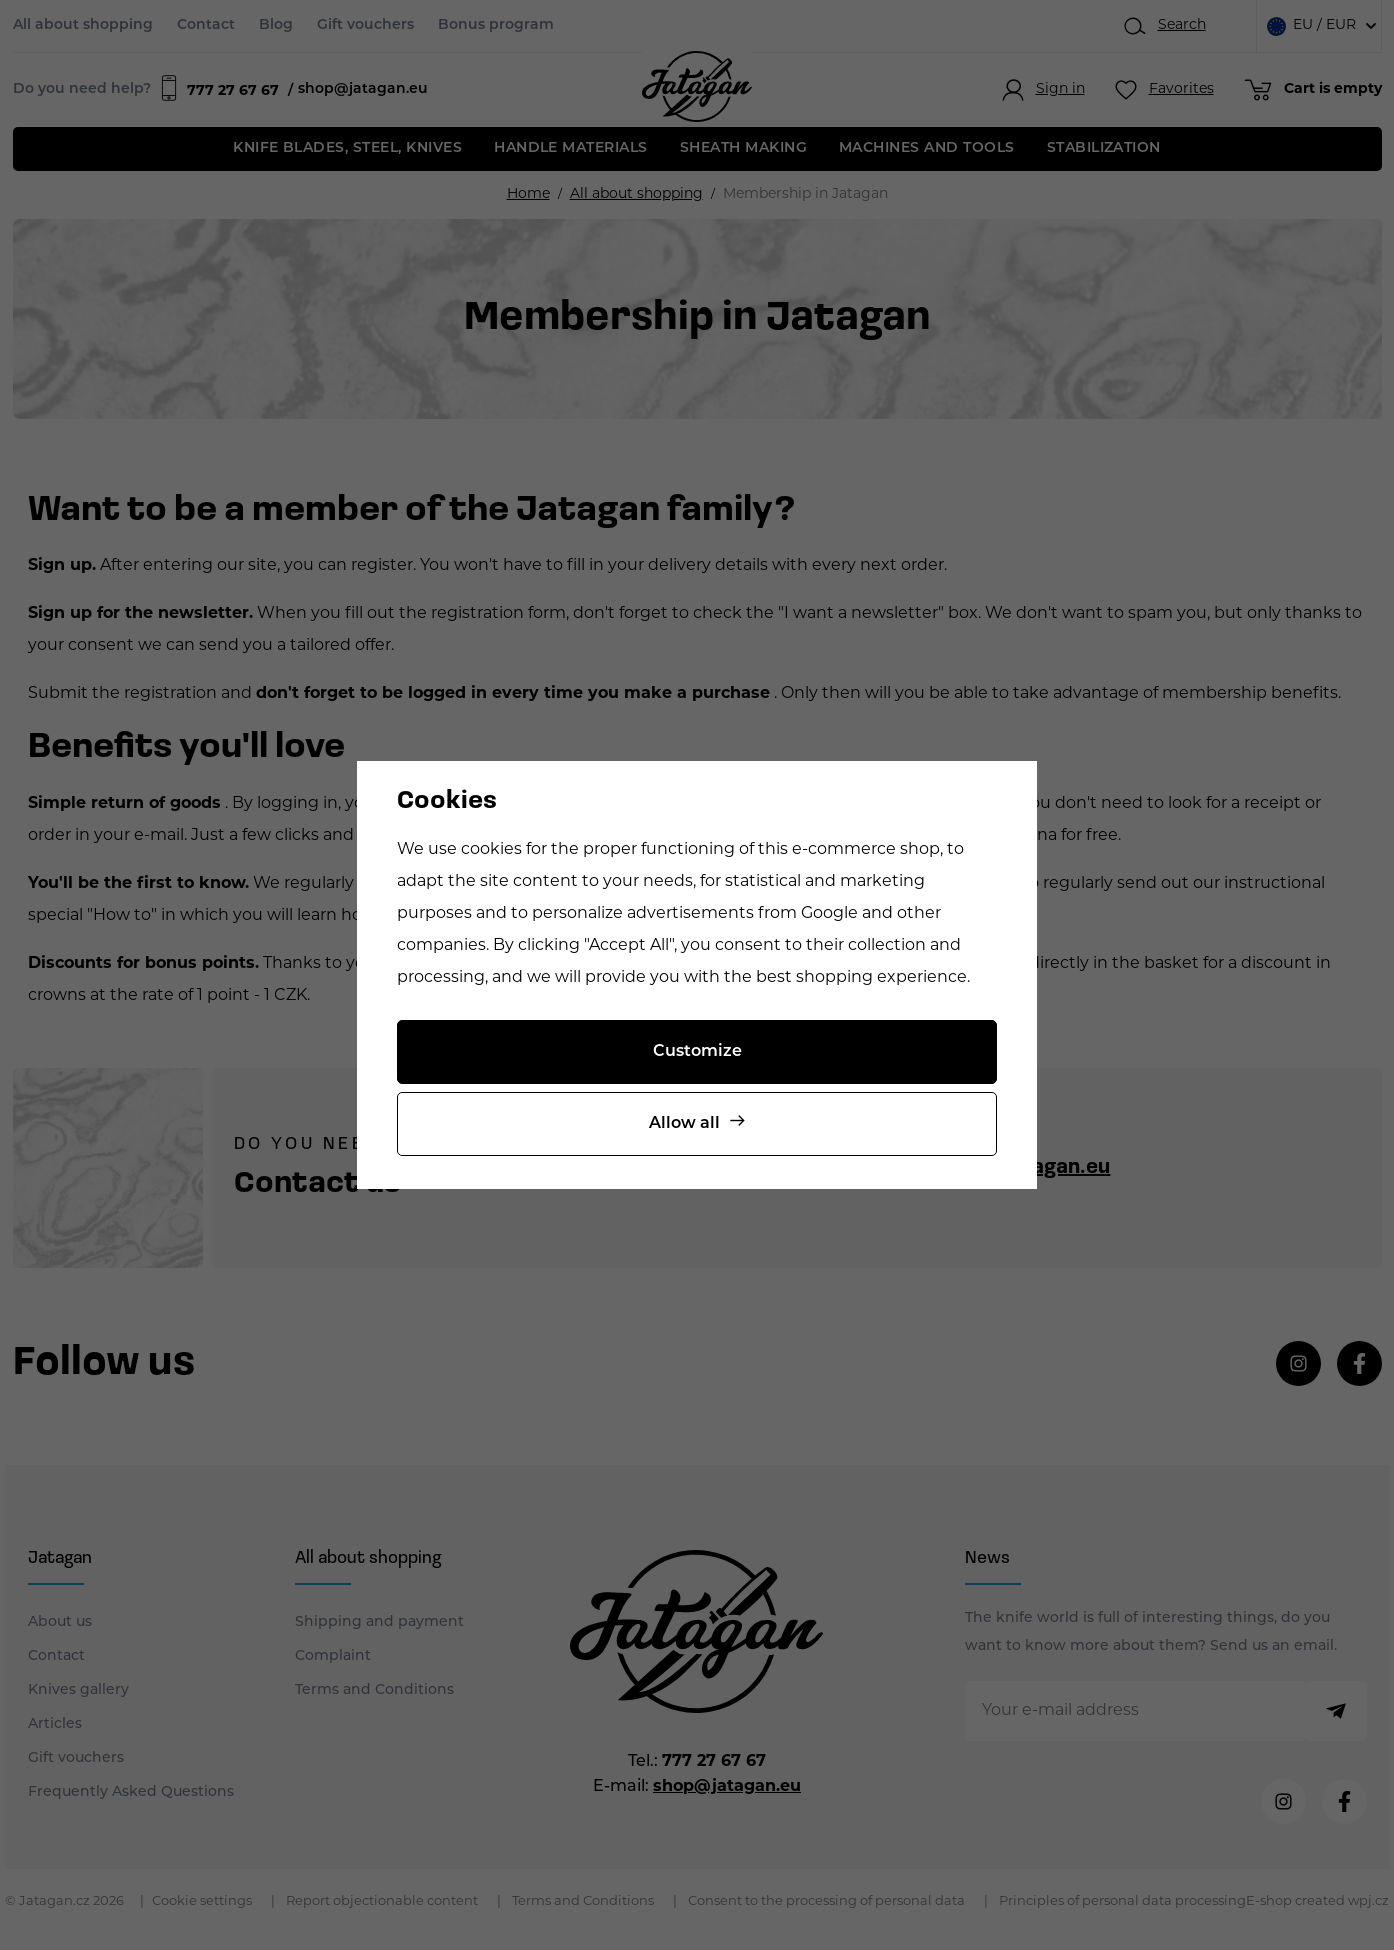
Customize (697, 1052)
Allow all (684, 1124)
